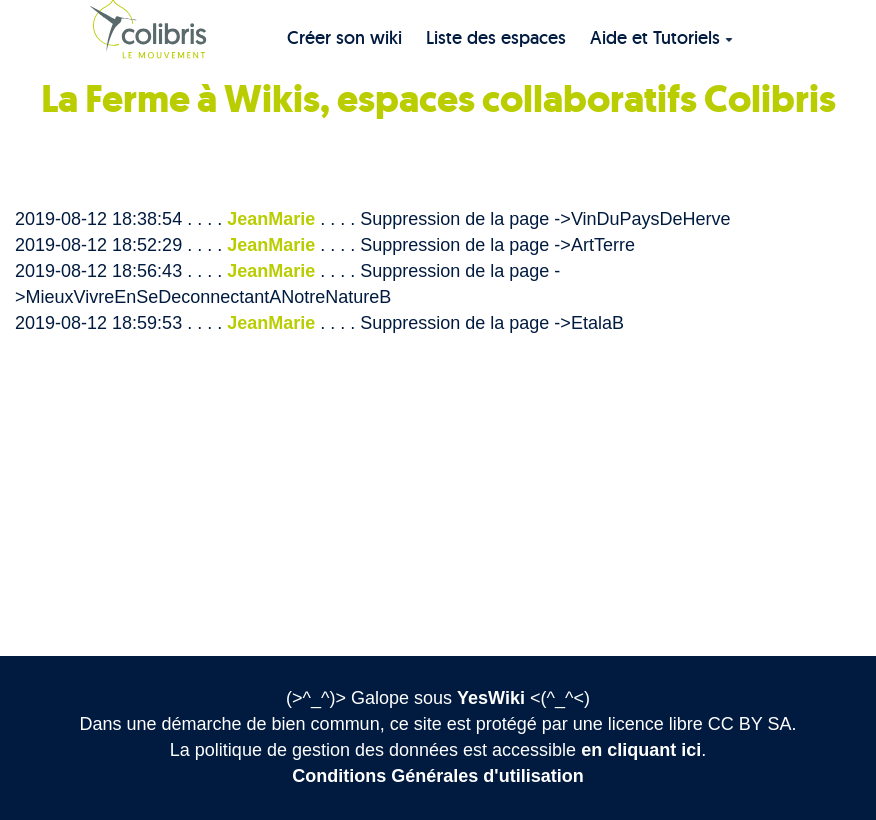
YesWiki (491, 698)
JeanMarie (271, 219)
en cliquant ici (641, 750)
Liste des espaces (496, 37)
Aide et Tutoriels (661, 37)
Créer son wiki (344, 37)
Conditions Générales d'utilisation (437, 776)
